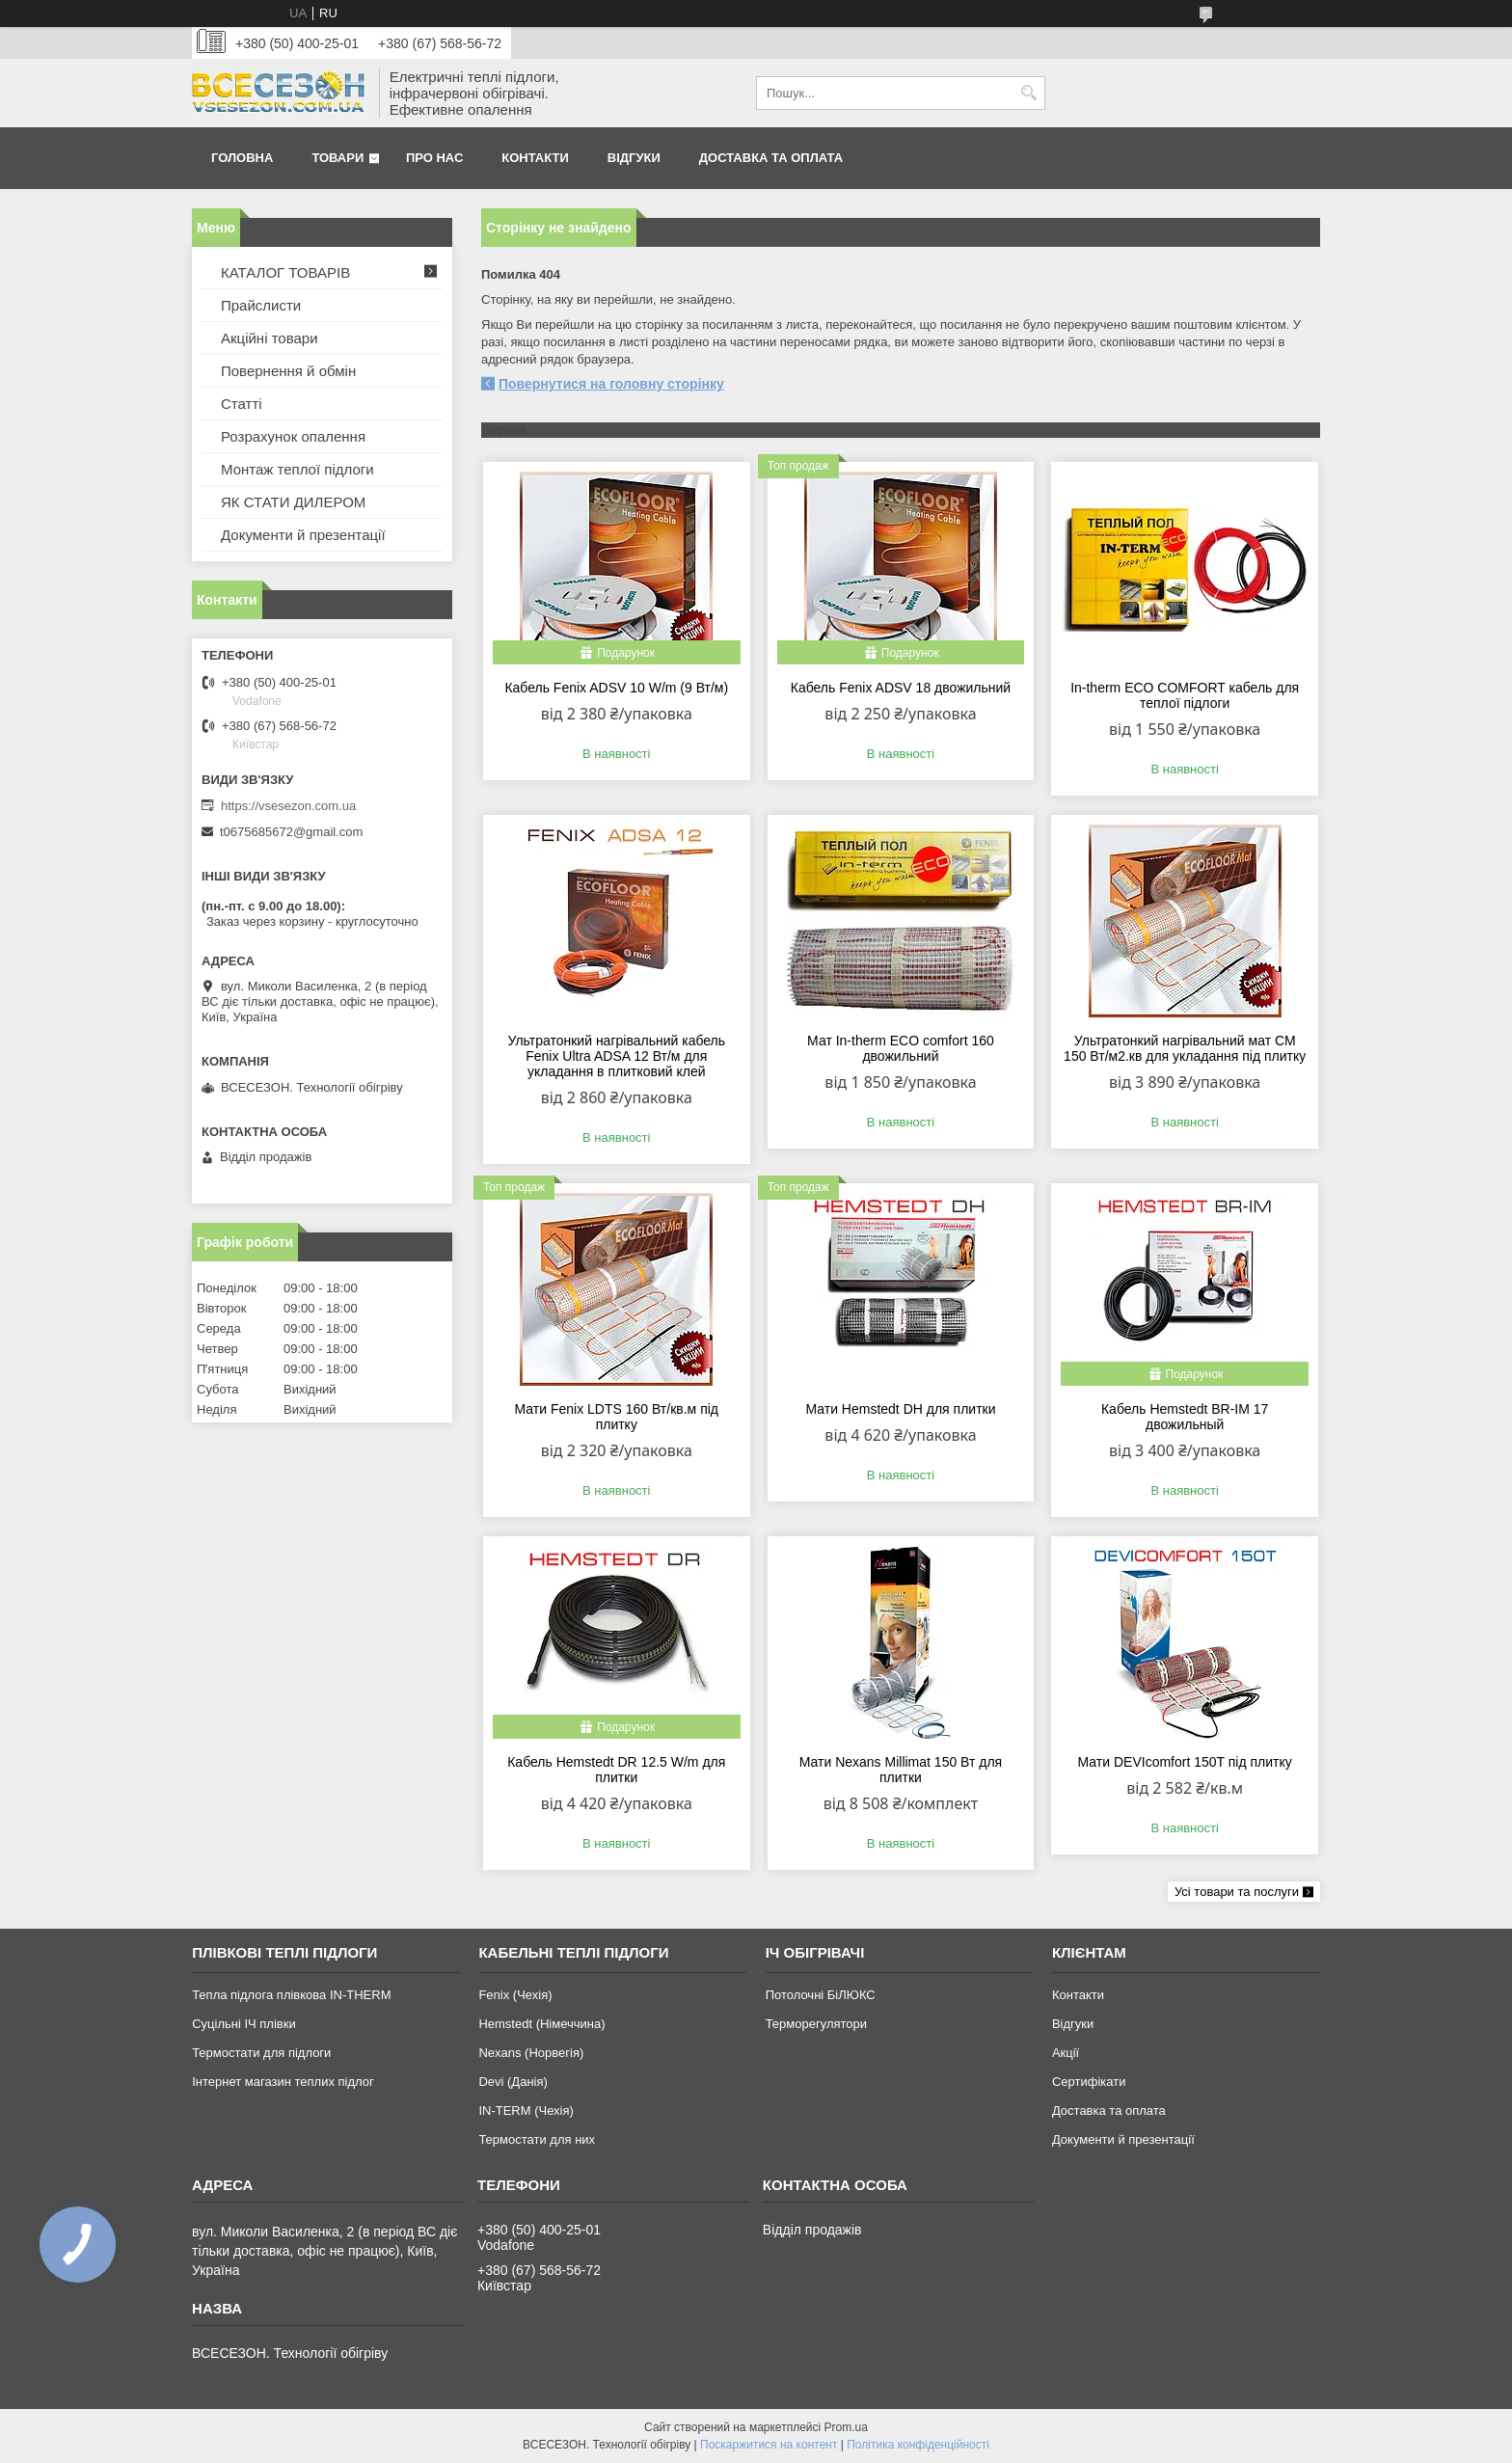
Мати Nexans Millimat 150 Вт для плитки (900, 1769)
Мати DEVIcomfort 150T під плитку (1185, 1762)
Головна (242, 157)
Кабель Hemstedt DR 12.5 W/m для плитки (616, 1769)
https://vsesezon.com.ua (288, 805)
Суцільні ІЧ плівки (244, 2023)
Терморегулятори (816, 2023)
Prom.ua (846, 2427)
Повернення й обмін (288, 371)
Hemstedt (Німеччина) (541, 2023)
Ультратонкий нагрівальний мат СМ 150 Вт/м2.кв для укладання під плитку (1185, 1048)
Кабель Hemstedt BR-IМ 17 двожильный (1184, 1416)
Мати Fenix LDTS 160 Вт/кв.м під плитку (616, 1416)
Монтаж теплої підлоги (297, 469)
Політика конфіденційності (918, 2444)
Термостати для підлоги (261, 2052)
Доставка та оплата (771, 157)
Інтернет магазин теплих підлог (283, 2081)
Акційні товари (269, 338)
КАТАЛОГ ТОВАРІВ (285, 272)
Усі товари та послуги (1236, 1891)
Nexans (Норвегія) (530, 2052)
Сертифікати (1089, 2081)
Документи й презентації (303, 535)
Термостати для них (536, 2139)
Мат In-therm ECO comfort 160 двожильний (900, 1048)
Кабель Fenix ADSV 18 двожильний (901, 687)
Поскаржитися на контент (768, 2444)
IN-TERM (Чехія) (525, 2110)
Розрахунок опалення (293, 436)
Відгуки (634, 157)
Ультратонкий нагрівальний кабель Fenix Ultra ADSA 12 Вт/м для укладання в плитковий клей (616, 1056)
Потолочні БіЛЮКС (821, 1995)
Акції (1065, 2052)
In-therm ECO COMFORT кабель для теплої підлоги (1184, 695)
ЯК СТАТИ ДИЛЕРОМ (293, 502)
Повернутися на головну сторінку (611, 384)
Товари (337, 157)
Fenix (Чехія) (515, 1995)
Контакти (535, 157)
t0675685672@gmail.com (291, 832)
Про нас (434, 157)
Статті (241, 403)
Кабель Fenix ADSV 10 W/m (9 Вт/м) (616, 687)
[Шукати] (1028, 93)
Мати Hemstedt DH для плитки (900, 1409)
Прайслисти (261, 305)
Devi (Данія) (512, 2081)
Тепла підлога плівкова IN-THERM (291, 1995)
